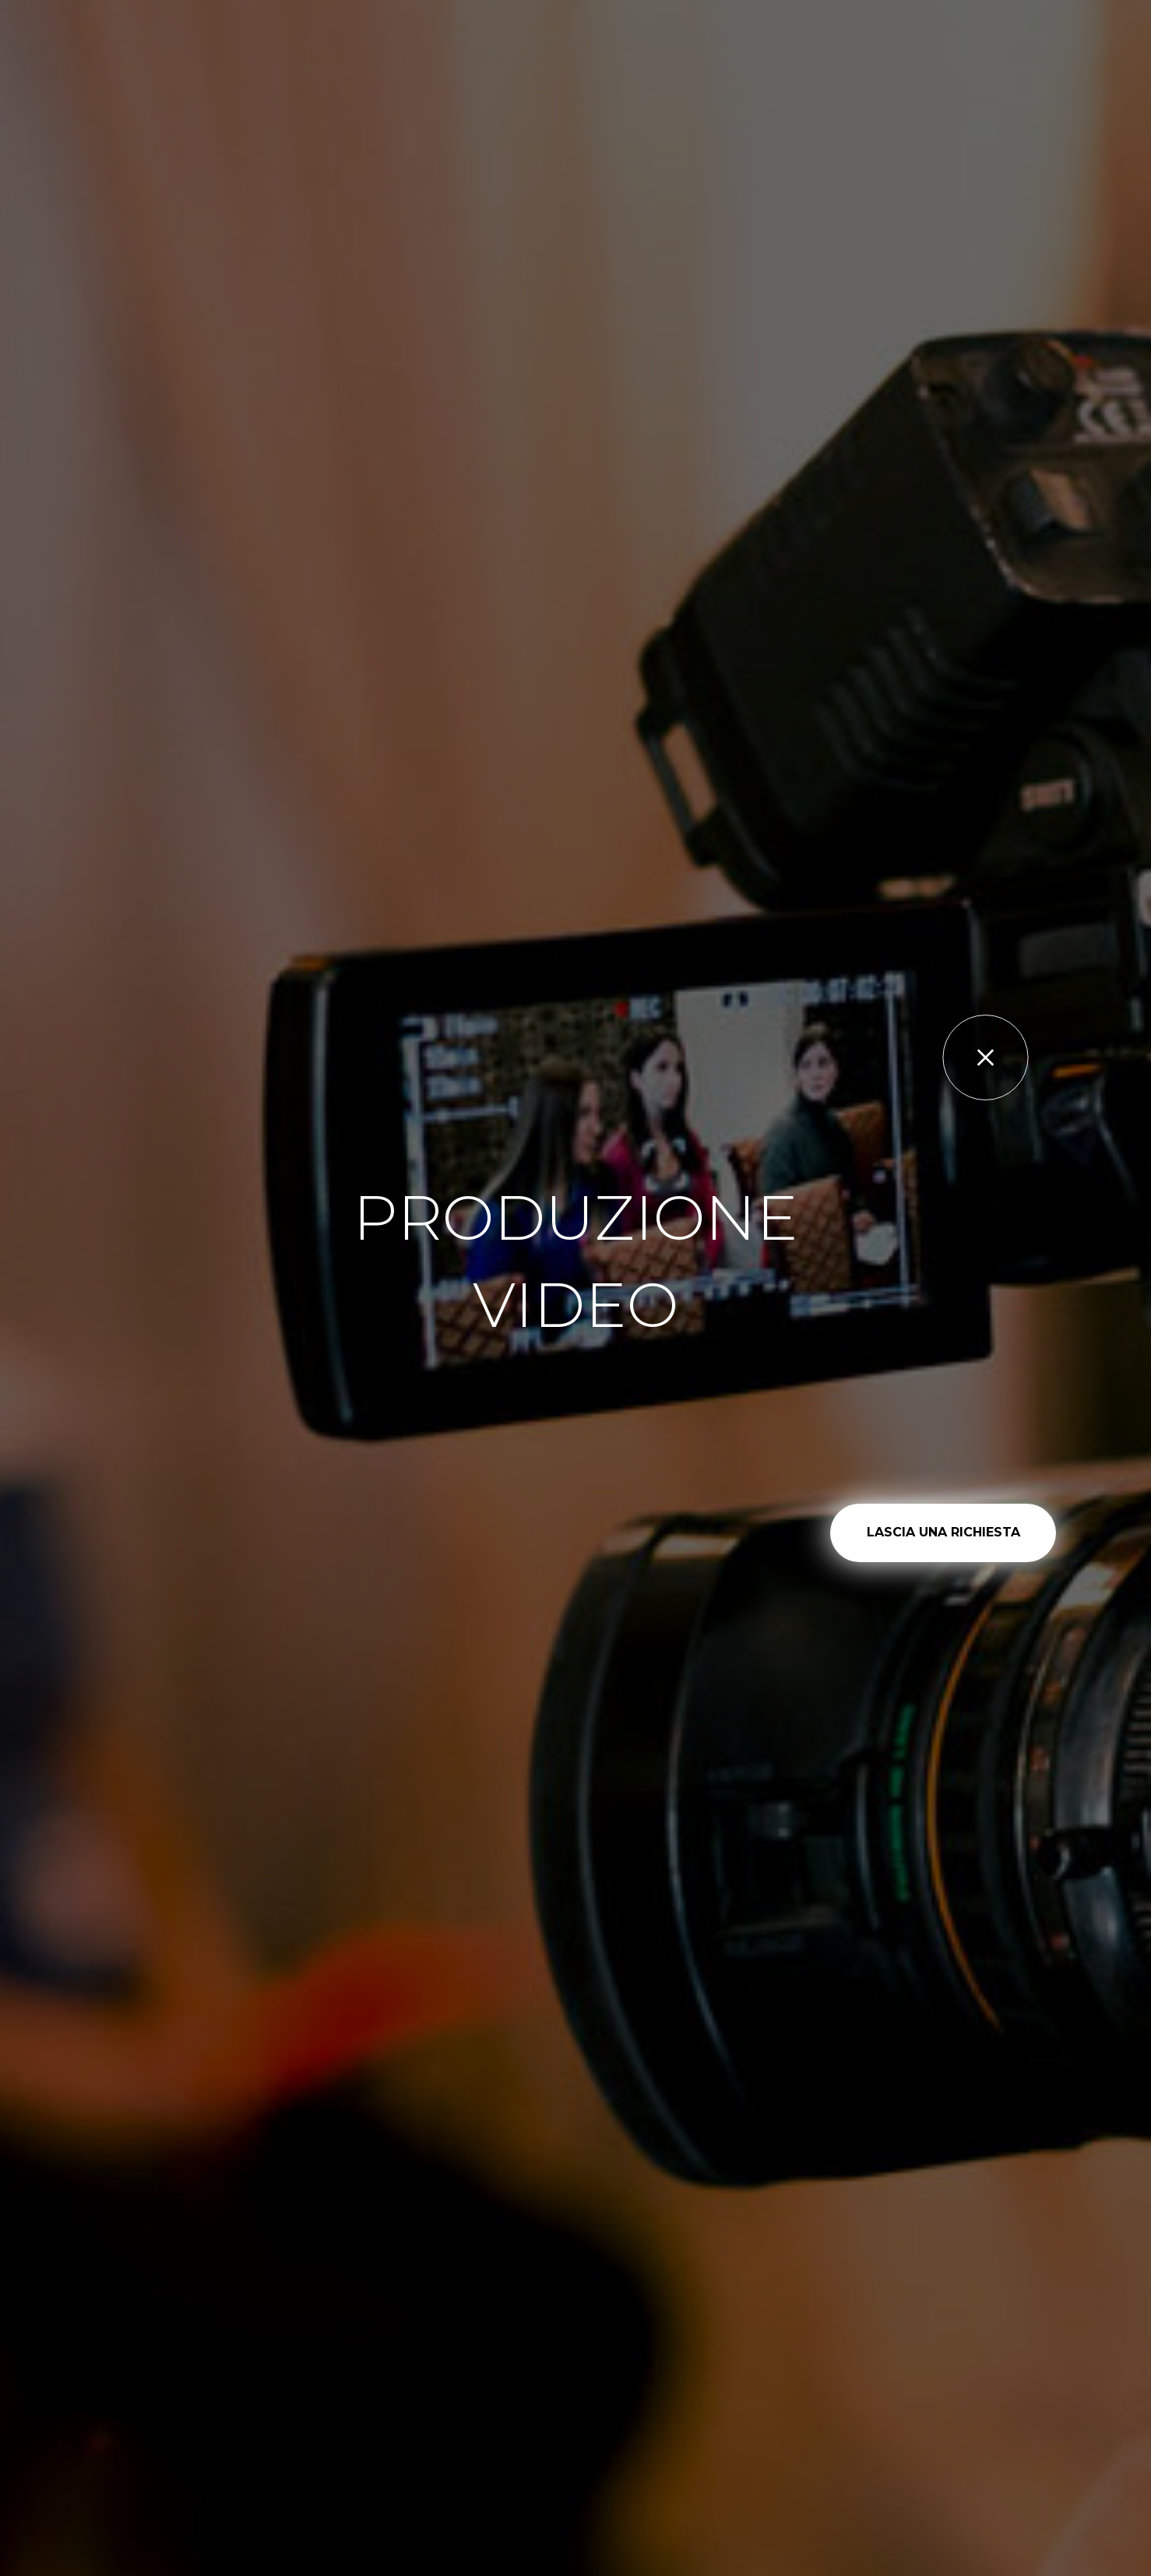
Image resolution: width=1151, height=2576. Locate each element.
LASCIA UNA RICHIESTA (943, 1532)
